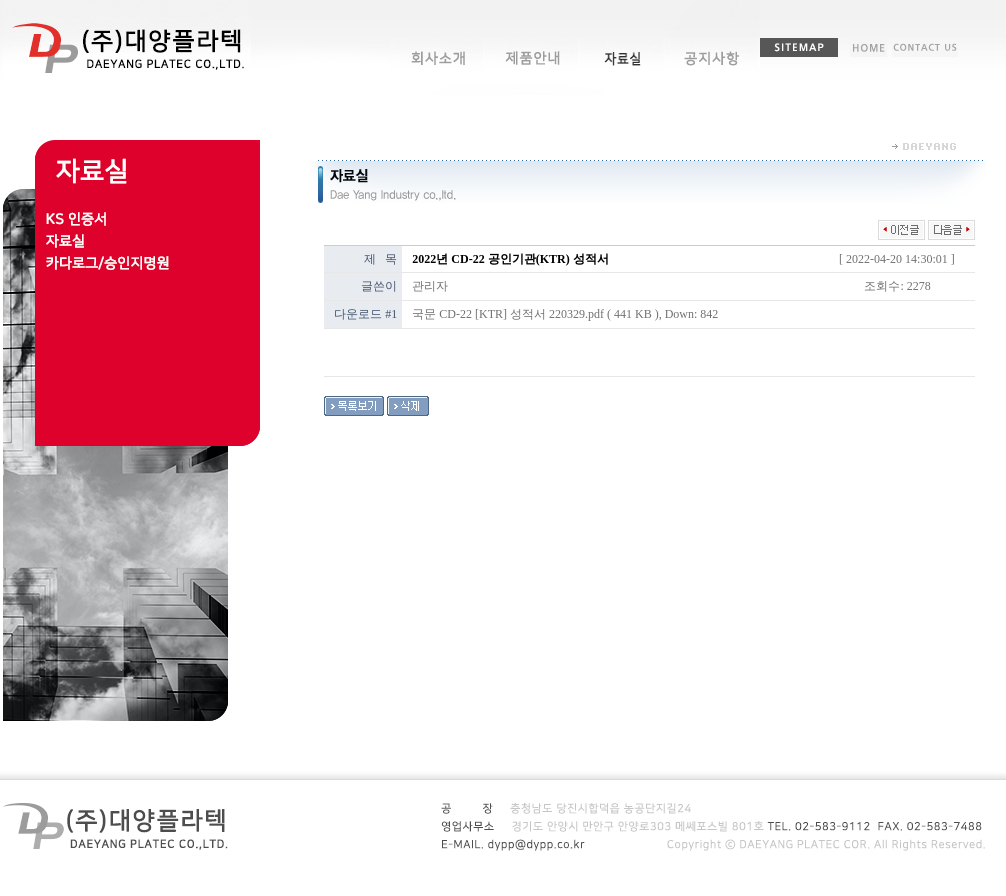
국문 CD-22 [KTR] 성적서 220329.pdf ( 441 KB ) (535, 314)
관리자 (430, 286)
